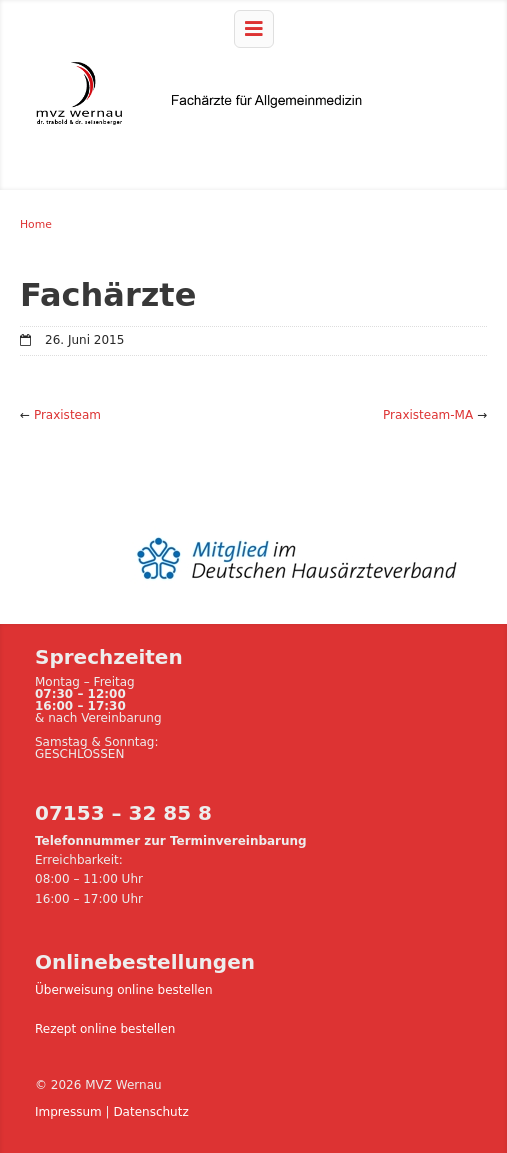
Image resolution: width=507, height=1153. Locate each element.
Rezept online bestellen (105, 1029)
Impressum (68, 1112)
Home (36, 224)
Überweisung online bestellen (124, 990)
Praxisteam (67, 415)
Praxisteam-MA (428, 415)
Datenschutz (150, 1112)
